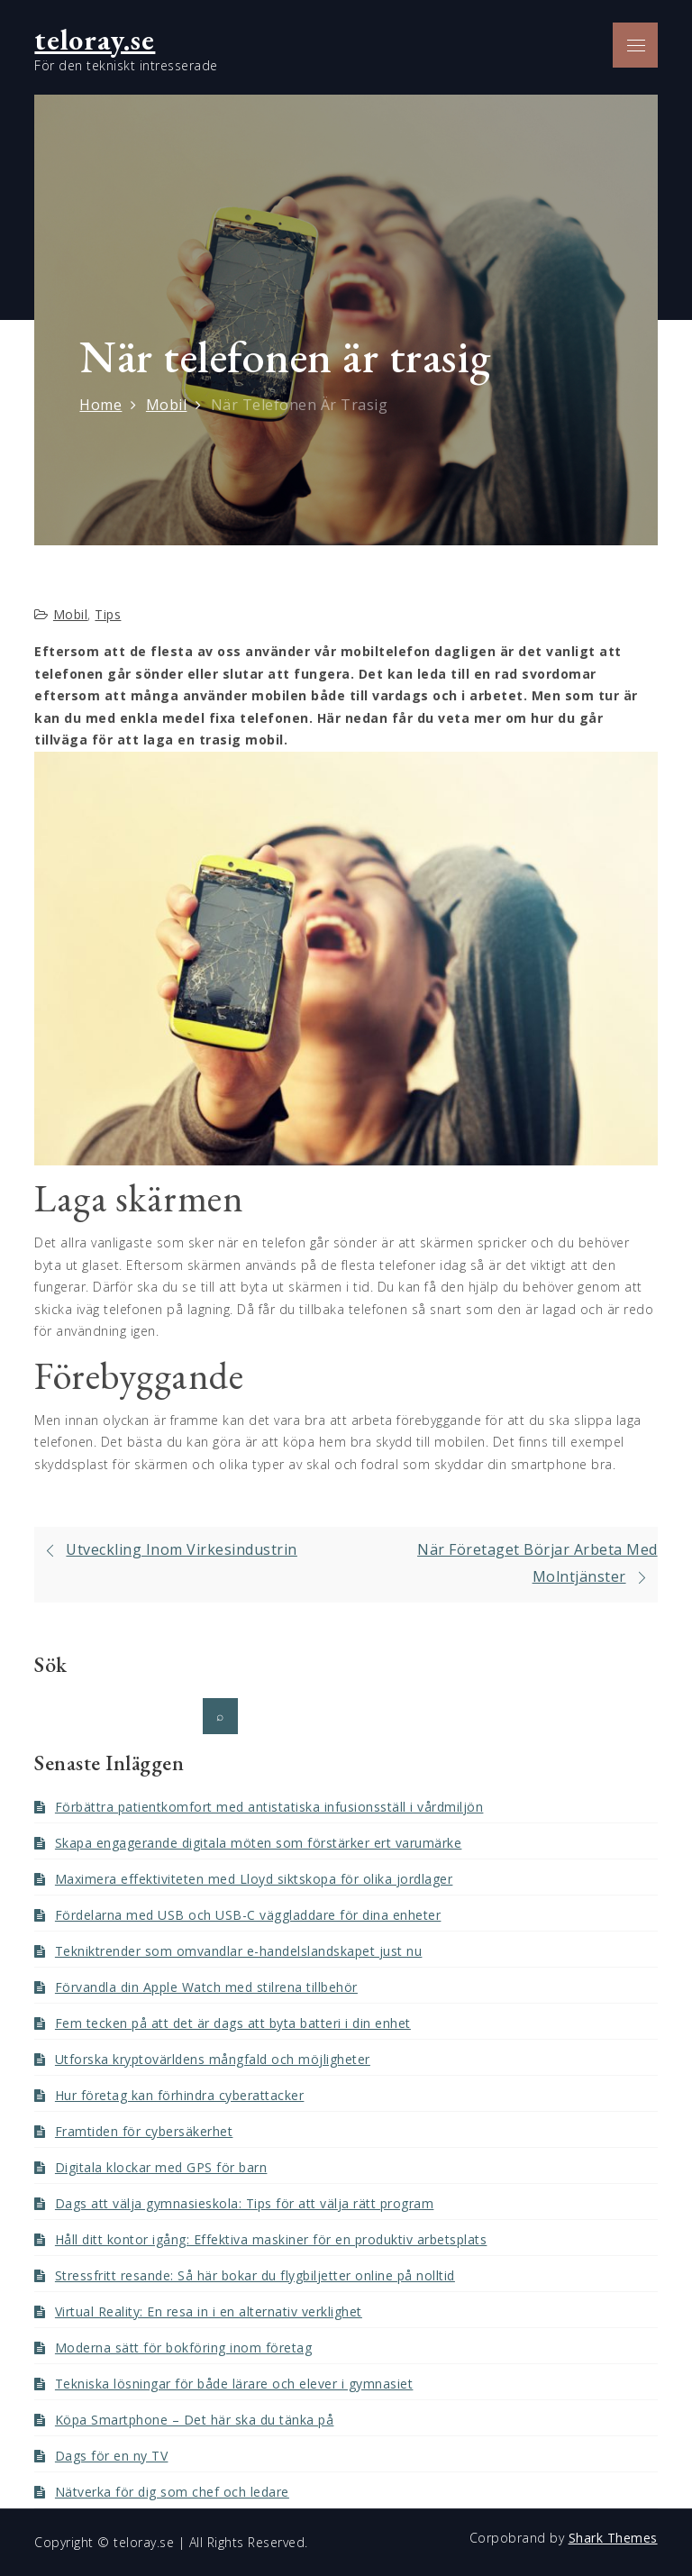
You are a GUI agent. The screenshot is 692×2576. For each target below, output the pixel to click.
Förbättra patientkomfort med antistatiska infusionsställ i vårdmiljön (269, 1806)
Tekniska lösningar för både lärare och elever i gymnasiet (234, 2383)
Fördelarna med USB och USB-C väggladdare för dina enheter (248, 1914)
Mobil (70, 614)
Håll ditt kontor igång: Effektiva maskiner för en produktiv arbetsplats (271, 2239)
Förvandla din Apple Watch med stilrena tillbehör (206, 1987)
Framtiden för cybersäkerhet (144, 2131)
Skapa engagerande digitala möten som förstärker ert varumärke (258, 1842)
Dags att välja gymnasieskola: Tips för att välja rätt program (244, 2203)
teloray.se (94, 40)
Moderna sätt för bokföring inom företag (184, 2347)
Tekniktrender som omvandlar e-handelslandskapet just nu (239, 1950)
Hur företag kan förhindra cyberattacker (180, 2095)
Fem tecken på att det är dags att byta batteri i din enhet (233, 2023)
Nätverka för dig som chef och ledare (172, 2491)
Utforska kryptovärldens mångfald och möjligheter (212, 2059)
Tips (108, 614)
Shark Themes (613, 2537)
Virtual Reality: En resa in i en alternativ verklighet (208, 2311)
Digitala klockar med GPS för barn (161, 2167)
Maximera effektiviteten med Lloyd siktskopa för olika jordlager (254, 1878)
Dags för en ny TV (111, 2455)
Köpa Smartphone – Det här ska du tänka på (194, 2419)
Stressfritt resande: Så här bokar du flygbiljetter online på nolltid (255, 2275)
